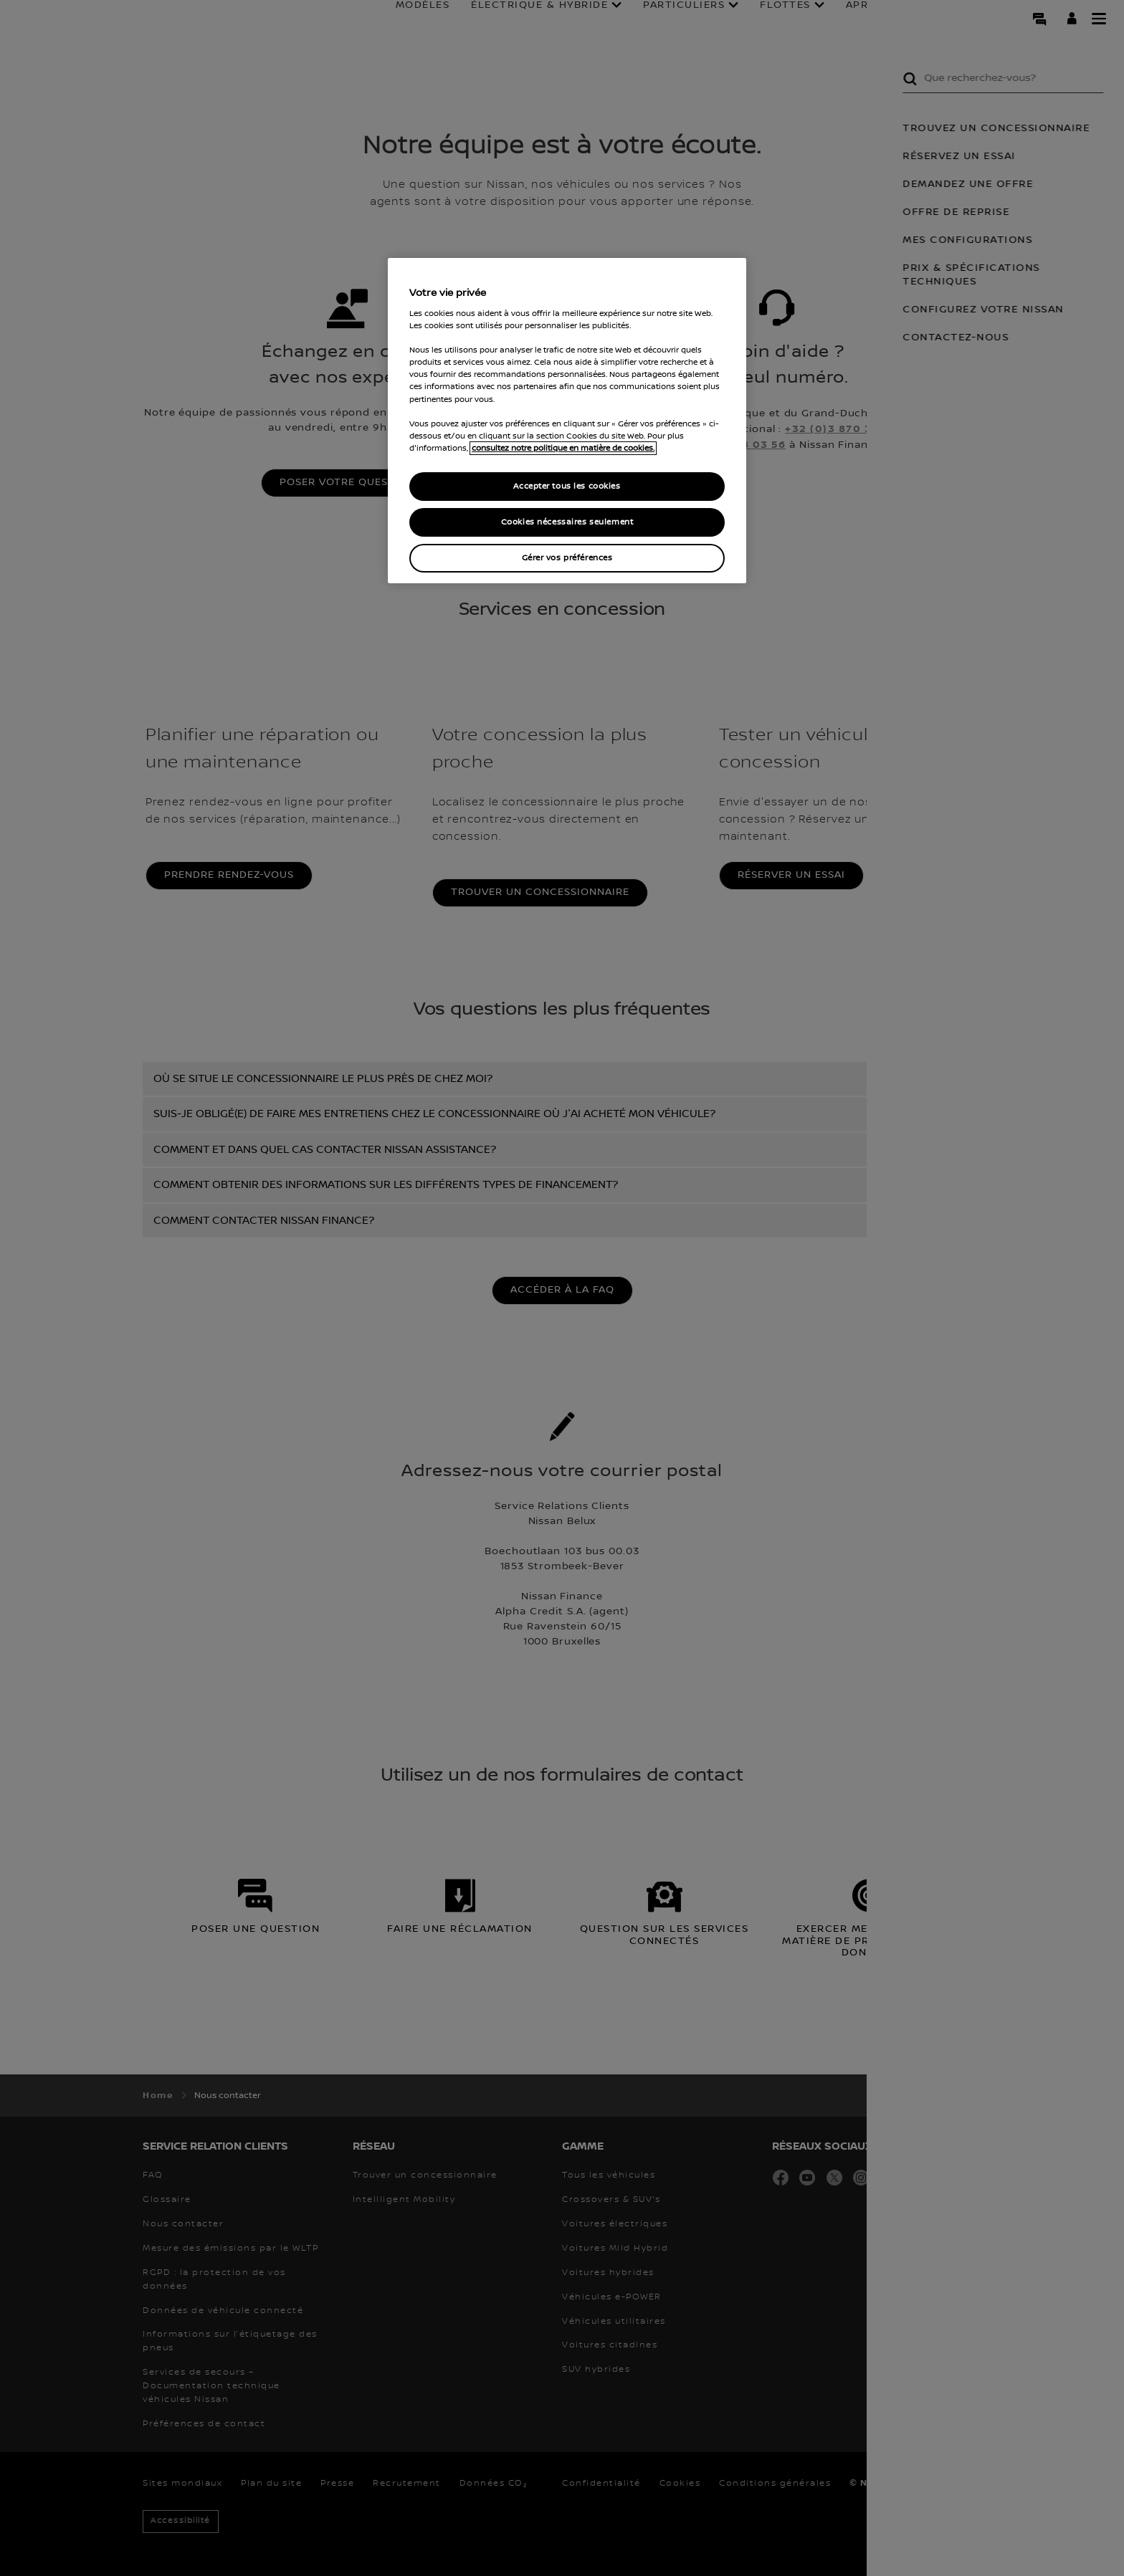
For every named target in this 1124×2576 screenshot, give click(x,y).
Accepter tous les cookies (566, 486)
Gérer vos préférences (567, 557)
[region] (567, 420)
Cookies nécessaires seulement (567, 522)
